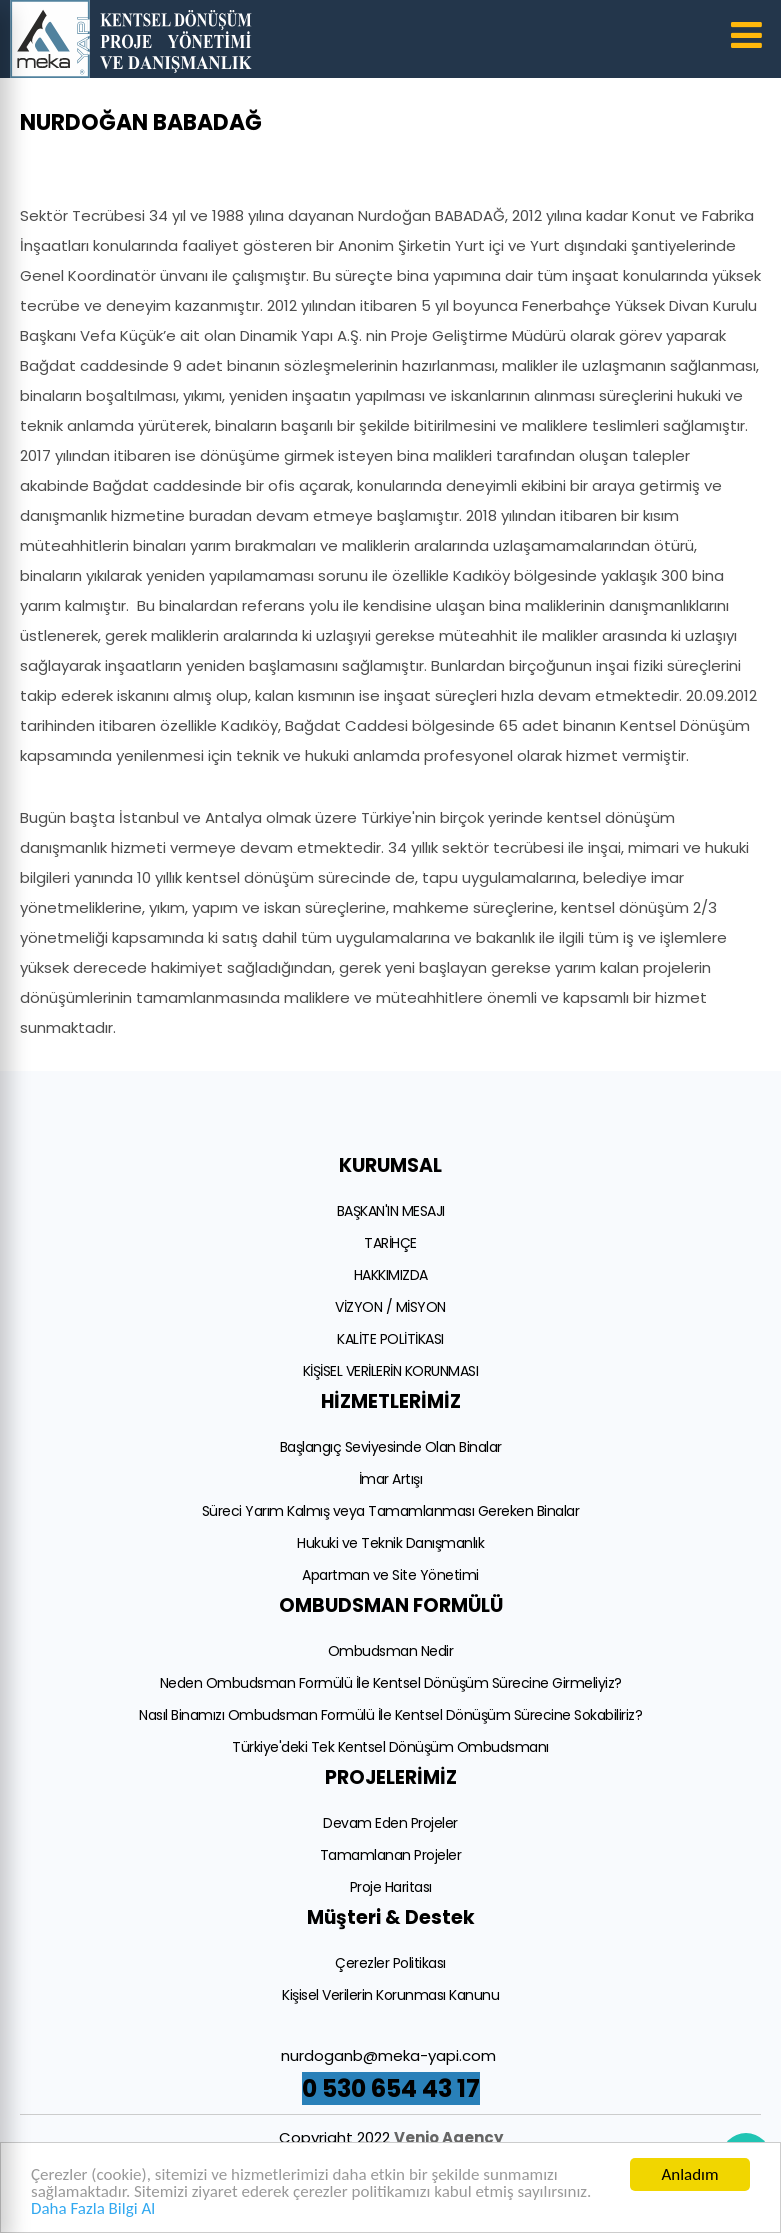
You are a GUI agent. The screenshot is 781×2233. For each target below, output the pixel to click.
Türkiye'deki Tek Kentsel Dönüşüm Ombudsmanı (390, 1747)
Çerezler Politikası (390, 1963)
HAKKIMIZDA (391, 1275)
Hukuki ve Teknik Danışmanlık (390, 1543)
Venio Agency (448, 2137)
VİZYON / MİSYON (390, 1307)
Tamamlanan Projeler (391, 1855)
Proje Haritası (391, 1887)
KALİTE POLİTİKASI (390, 1339)
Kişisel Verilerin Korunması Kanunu (390, 1995)
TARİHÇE (390, 1243)
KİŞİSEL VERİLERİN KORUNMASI (391, 1371)
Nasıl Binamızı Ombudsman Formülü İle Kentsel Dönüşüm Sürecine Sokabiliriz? (390, 1715)
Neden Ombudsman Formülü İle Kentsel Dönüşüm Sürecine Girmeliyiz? (391, 1683)
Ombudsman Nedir (391, 1651)
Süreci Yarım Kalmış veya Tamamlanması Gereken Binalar (391, 1511)
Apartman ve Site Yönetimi (390, 1575)
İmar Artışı (391, 1479)
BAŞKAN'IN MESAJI (391, 1211)
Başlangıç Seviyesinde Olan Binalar (391, 1447)
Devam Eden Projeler (390, 1823)
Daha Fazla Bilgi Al (93, 2209)
